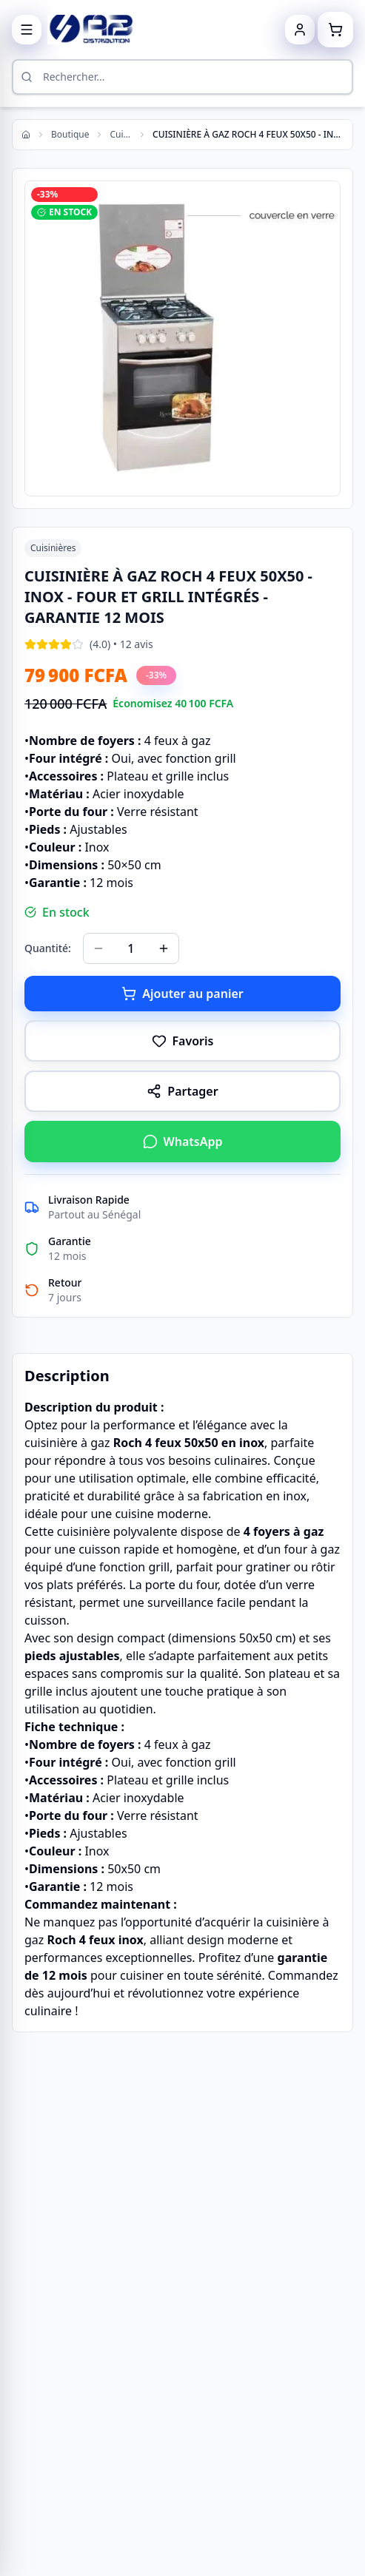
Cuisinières (121, 135)
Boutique (70, 135)
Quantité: (47, 948)
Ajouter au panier (182, 993)
